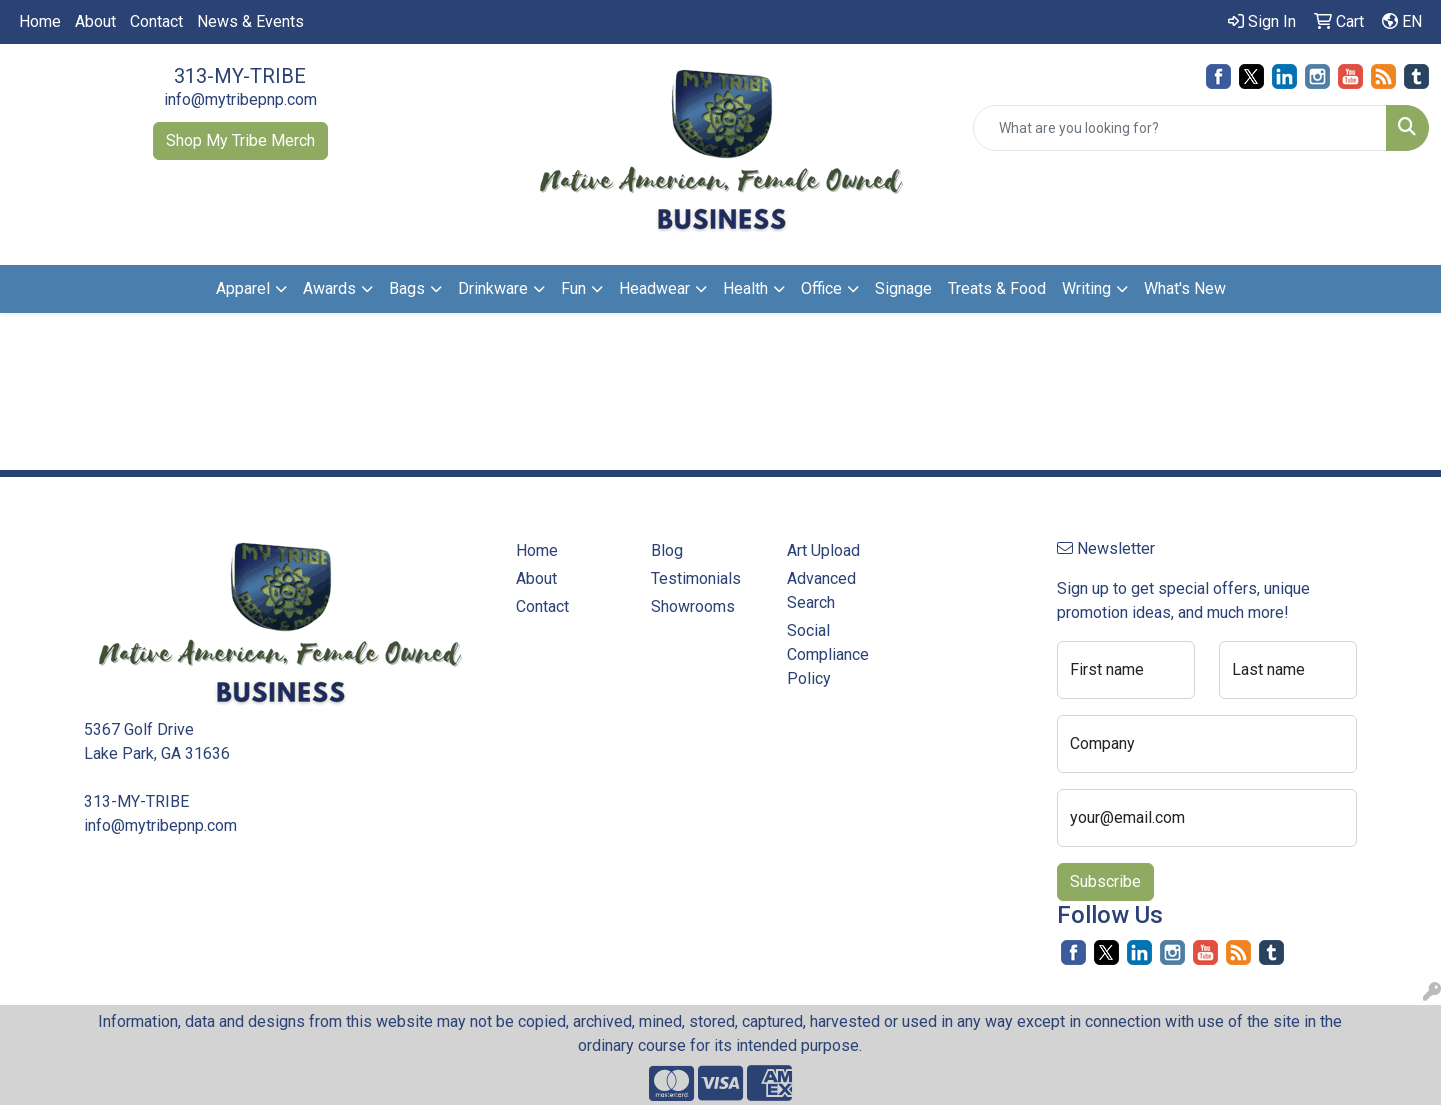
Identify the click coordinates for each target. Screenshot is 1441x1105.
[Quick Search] (1180, 128)
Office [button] (821, 288)
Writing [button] (1086, 288)
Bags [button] (407, 288)
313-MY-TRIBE (240, 76)
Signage (903, 288)
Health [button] (745, 288)
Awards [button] (329, 288)
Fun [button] (573, 288)
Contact (156, 21)
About (95, 21)
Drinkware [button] (493, 288)
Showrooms (693, 606)
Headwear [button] (654, 288)
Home (40, 21)
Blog (667, 550)
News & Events (250, 21)
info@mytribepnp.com (240, 99)
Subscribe (1105, 881)
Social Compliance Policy (828, 654)
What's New (1185, 288)
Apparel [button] (243, 288)
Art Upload (823, 550)
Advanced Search (821, 590)
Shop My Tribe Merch (240, 140)
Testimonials (696, 578)
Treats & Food (997, 288)
